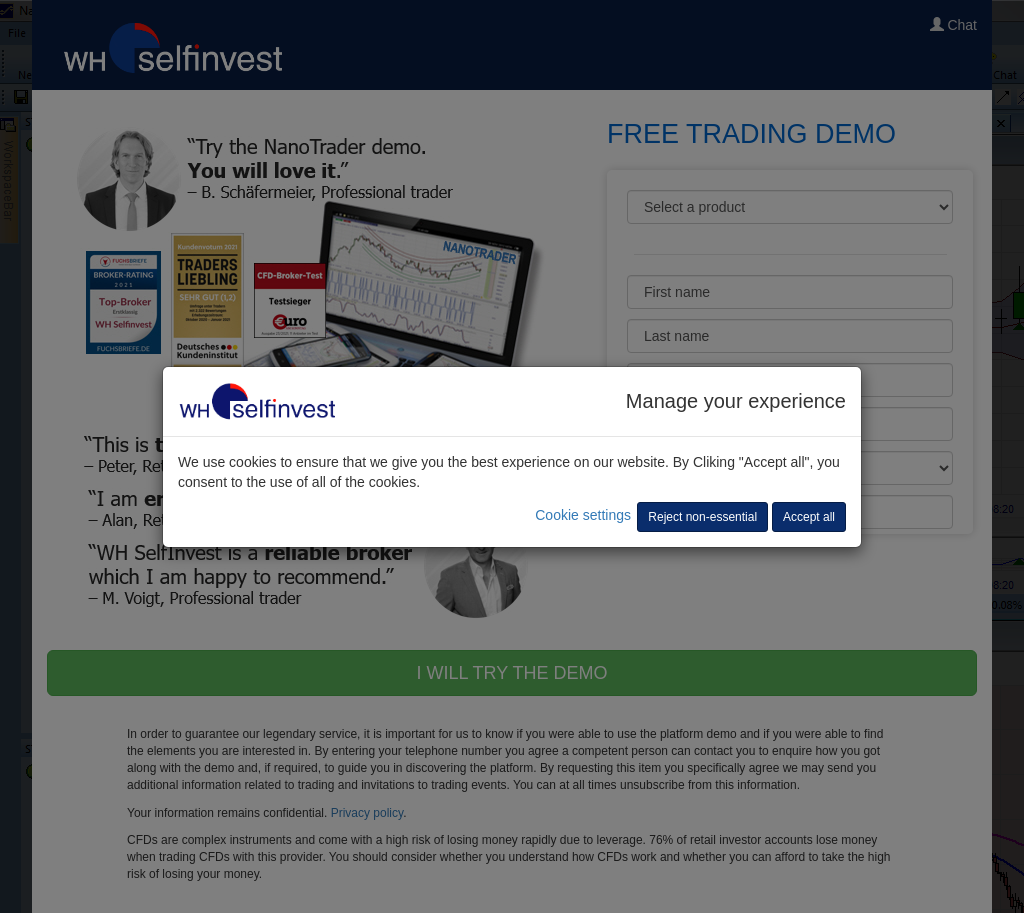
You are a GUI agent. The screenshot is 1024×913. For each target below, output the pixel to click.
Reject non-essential (702, 517)
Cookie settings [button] (583, 515)
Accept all (809, 517)
